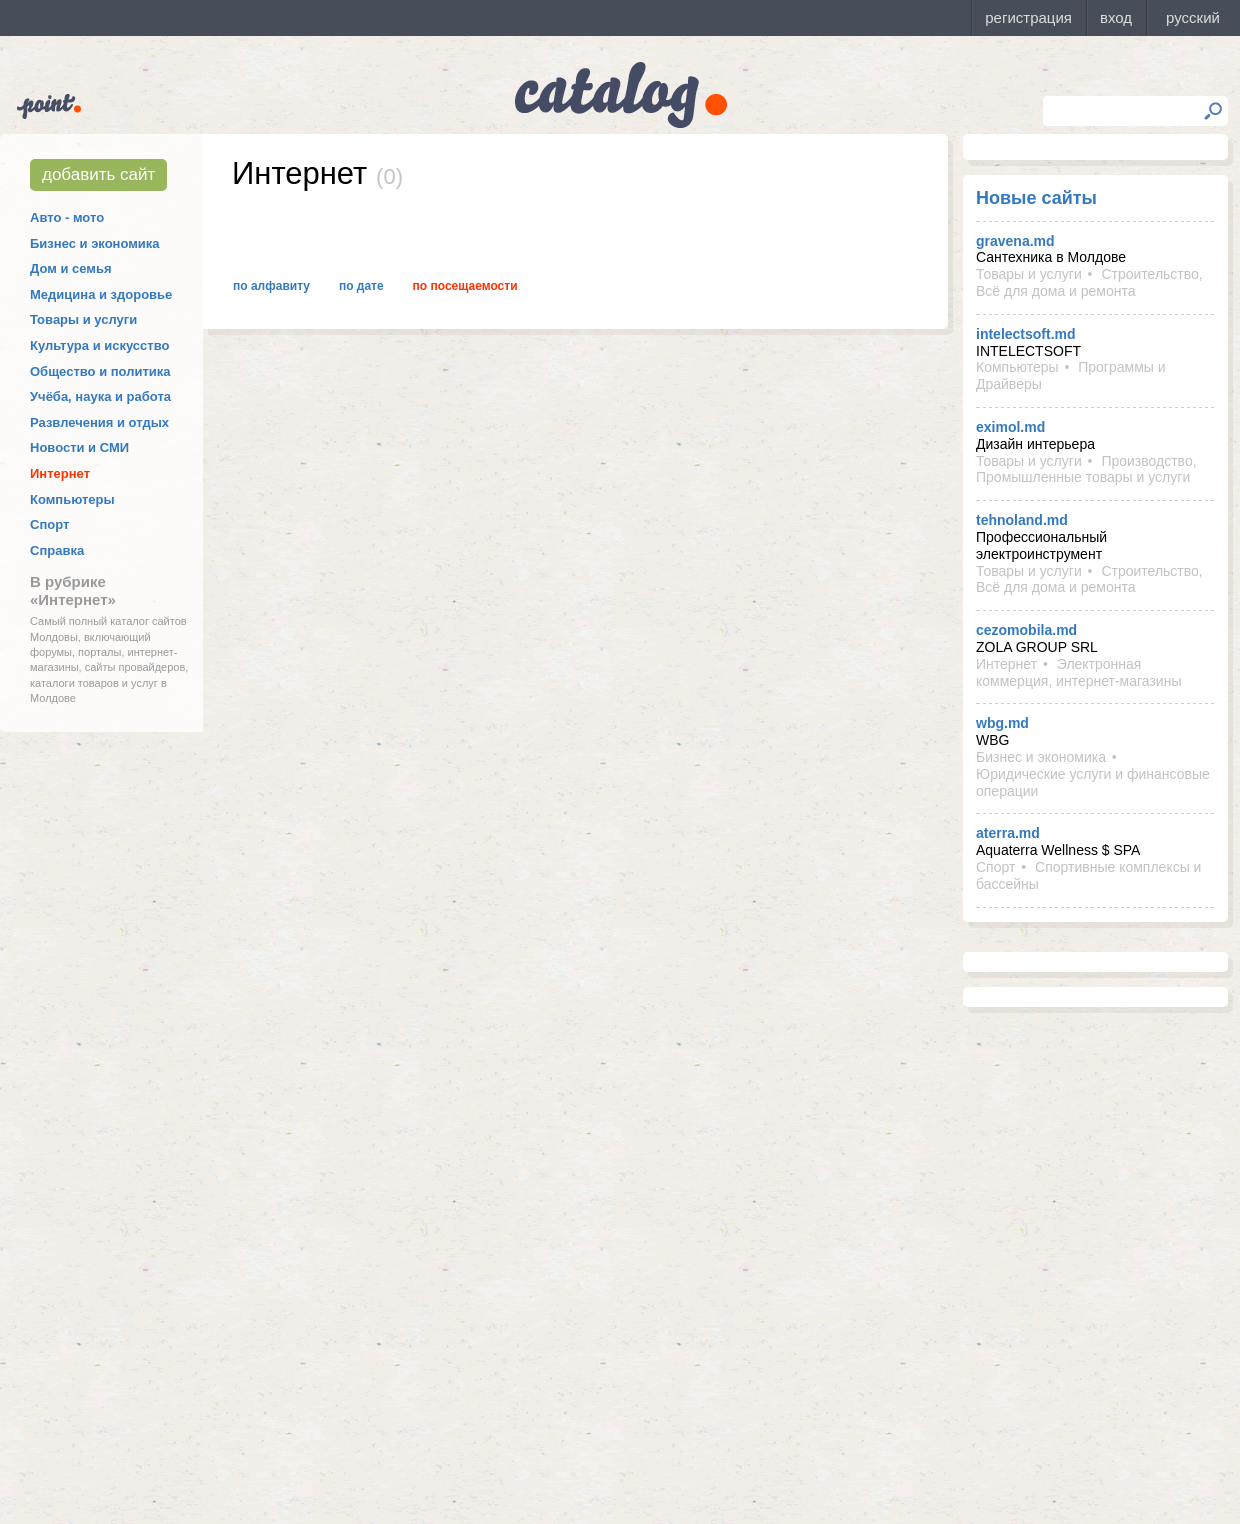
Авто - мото (67, 217)
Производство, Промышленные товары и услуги (1086, 469)
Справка (57, 550)
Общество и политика (100, 371)
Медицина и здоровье (101, 294)
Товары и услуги (83, 319)
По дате (361, 286)
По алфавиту (271, 286)
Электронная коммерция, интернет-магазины (1078, 672)
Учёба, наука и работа (100, 396)
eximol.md (1010, 427)
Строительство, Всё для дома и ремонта (1089, 282)
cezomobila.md (1026, 630)
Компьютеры (72, 499)
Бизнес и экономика (95, 243)
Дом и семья (71, 268)
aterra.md (1008, 833)
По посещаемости (465, 286)
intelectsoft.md (1026, 334)
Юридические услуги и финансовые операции (1093, 782)
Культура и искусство (99, 345)
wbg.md (1002, 723)
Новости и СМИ (79, 447)
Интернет (60, 473)
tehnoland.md (1022, 520)
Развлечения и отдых (99, 422)
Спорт (49, 524)
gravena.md (1015, 241)
